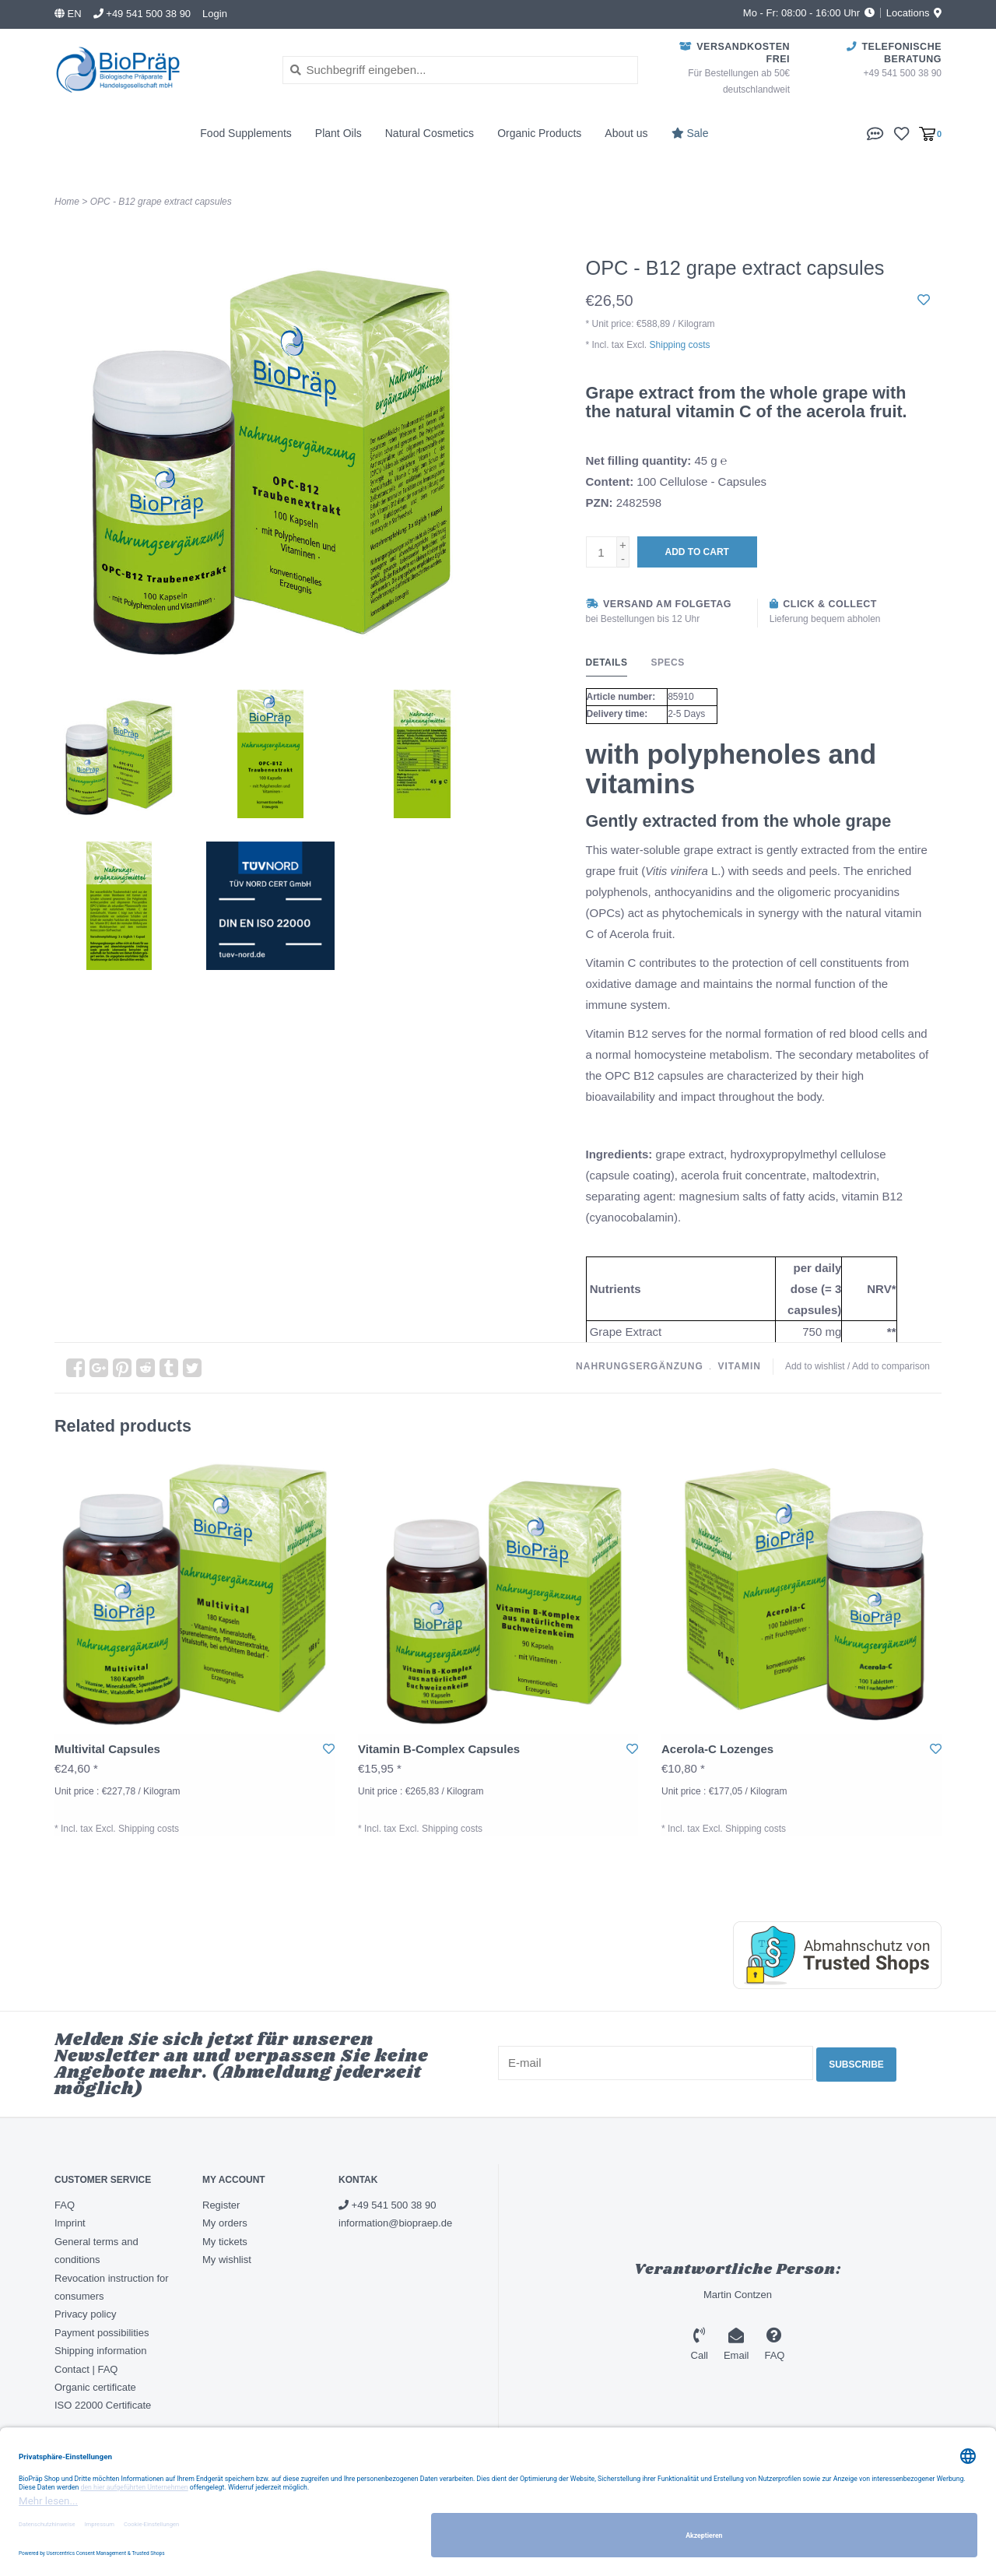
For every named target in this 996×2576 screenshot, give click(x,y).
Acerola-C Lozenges (717, 1748)
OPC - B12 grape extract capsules (161, 201)
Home (66, 201)
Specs (667, 662)
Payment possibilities (101, 2333)
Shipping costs (680, 344)
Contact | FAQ (85, 2369)
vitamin (738, 1366)
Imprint (70, 2223)
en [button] (68, 13)
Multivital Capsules (107, 1748)
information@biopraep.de (395, 2223)
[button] (875, 132)
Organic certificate (95, 2387)
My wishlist (226, 2259)
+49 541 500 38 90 (387, 2205)
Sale (690, 133)
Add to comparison (891, 1366)
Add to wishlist (815, 1366)
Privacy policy (85, 2314)
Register (221, 2205)
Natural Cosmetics (429, 133)
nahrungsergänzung (639, 1366)
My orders (224, 2223)
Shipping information (100, 2350)
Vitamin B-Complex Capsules (439, 1748)
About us (626, 133)
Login (214, 13)
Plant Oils (338, 133)
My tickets (224, 2241)
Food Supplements (246, 133)
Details (607, 662)
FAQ (64, 2205)
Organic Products (539, 133)
